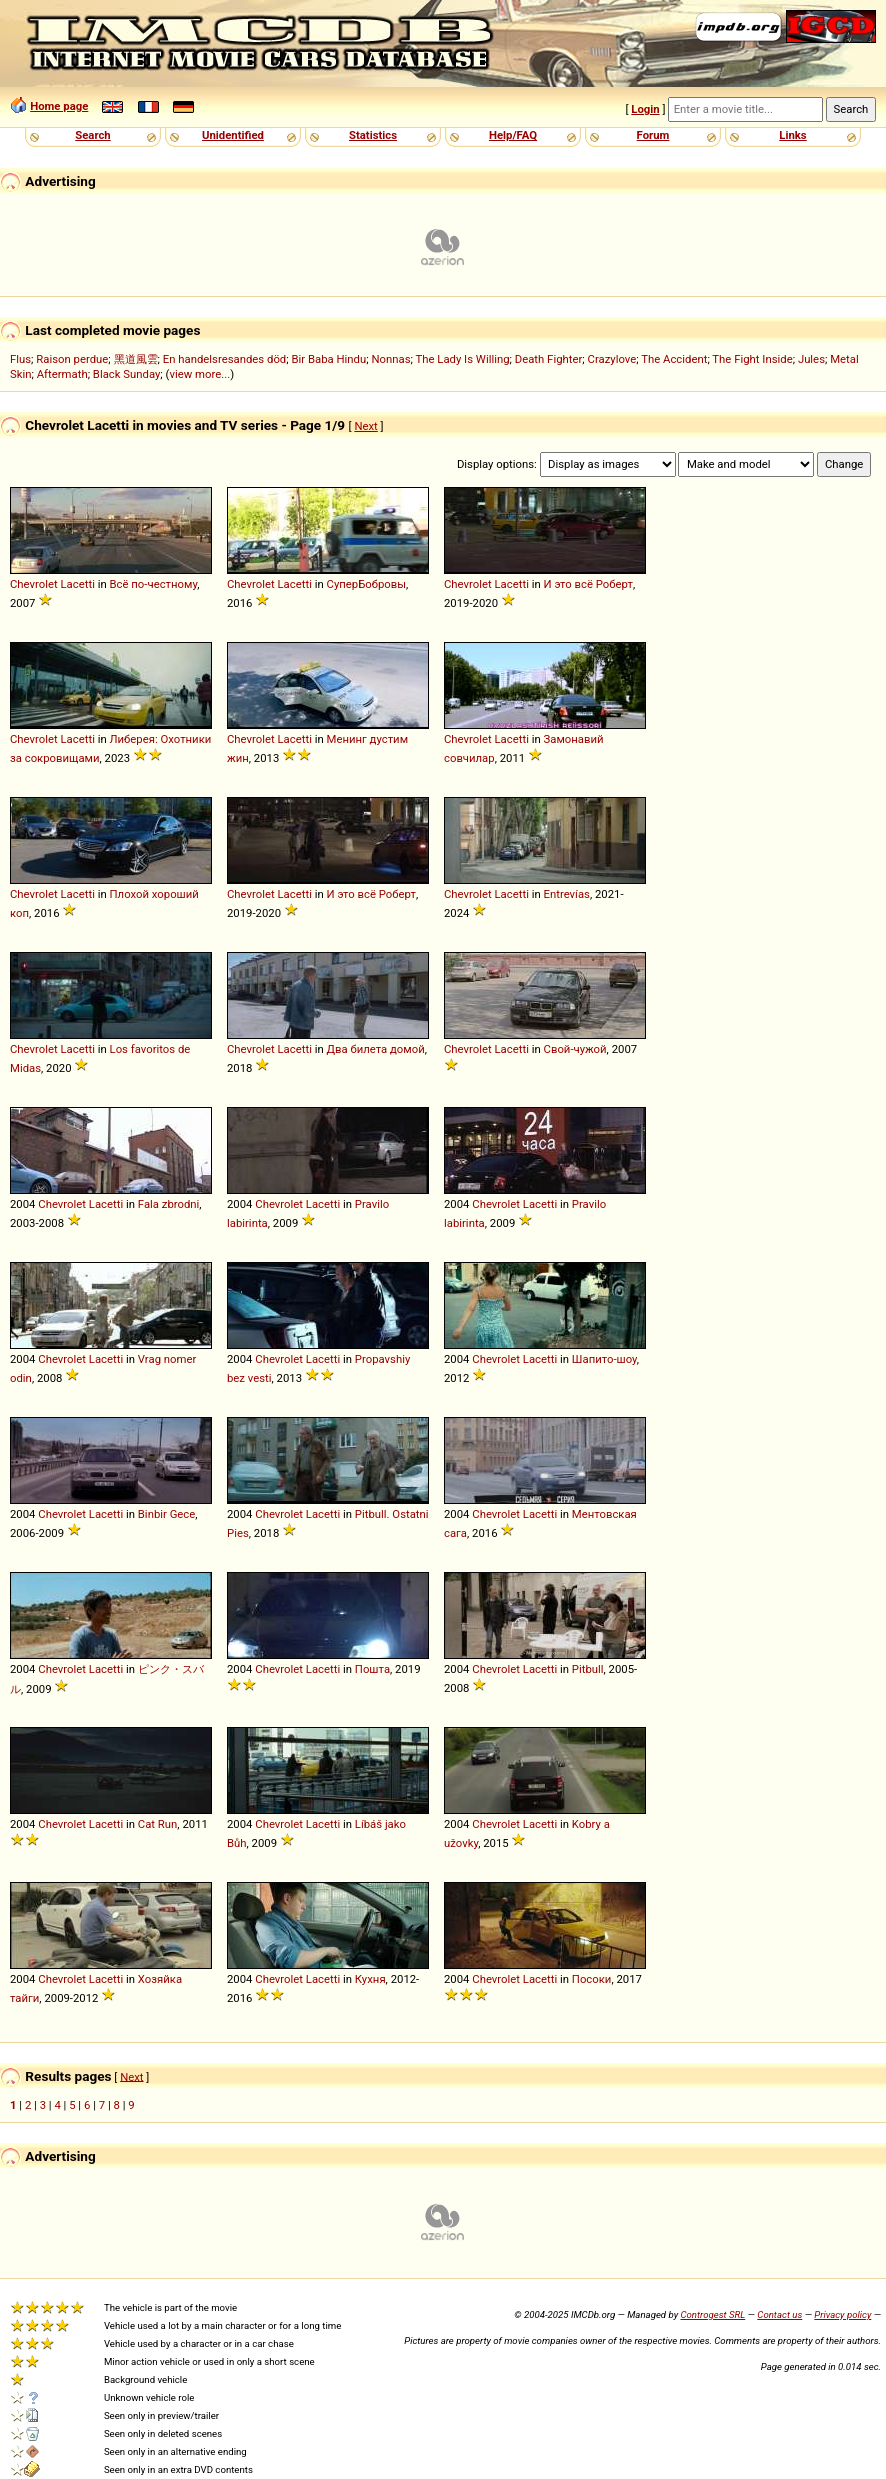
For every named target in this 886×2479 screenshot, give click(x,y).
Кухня (370, 1979)
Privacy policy (842, 2314)
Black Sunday (127, 374)
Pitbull (588, 1669)
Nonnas (390, 359)
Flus (20, 359)
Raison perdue (72, 359)
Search (92, 135)
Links (792, 135)
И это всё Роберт (588, 584)
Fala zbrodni (169, 1204)
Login (645, 109)
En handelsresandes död (224, 359)
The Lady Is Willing (462, 359)
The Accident (674, 359)
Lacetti (78, 584)
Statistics (373, 135)
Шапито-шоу (604, 1359)
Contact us (779, 2314)
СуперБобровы (367, 584)
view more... (199, 374)
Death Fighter (549, 359)
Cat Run (158, 1824)
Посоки (592, 1979)
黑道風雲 (136, 359)
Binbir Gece (167, 1514)
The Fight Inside (752, 359)
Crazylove (612, 359)
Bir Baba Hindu (328, 359)
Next (365, 426)
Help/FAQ (513, 135)
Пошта (372, 1669)
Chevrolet (34, 584)
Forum (653, 135)
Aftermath (62, 374)
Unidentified (233, 135)
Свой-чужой (575, 1049)
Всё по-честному (154, 584)
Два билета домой (376, 1049)
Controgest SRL (712, 2314)
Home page (59, 106)
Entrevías (567, 894)
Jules (811, 359)
